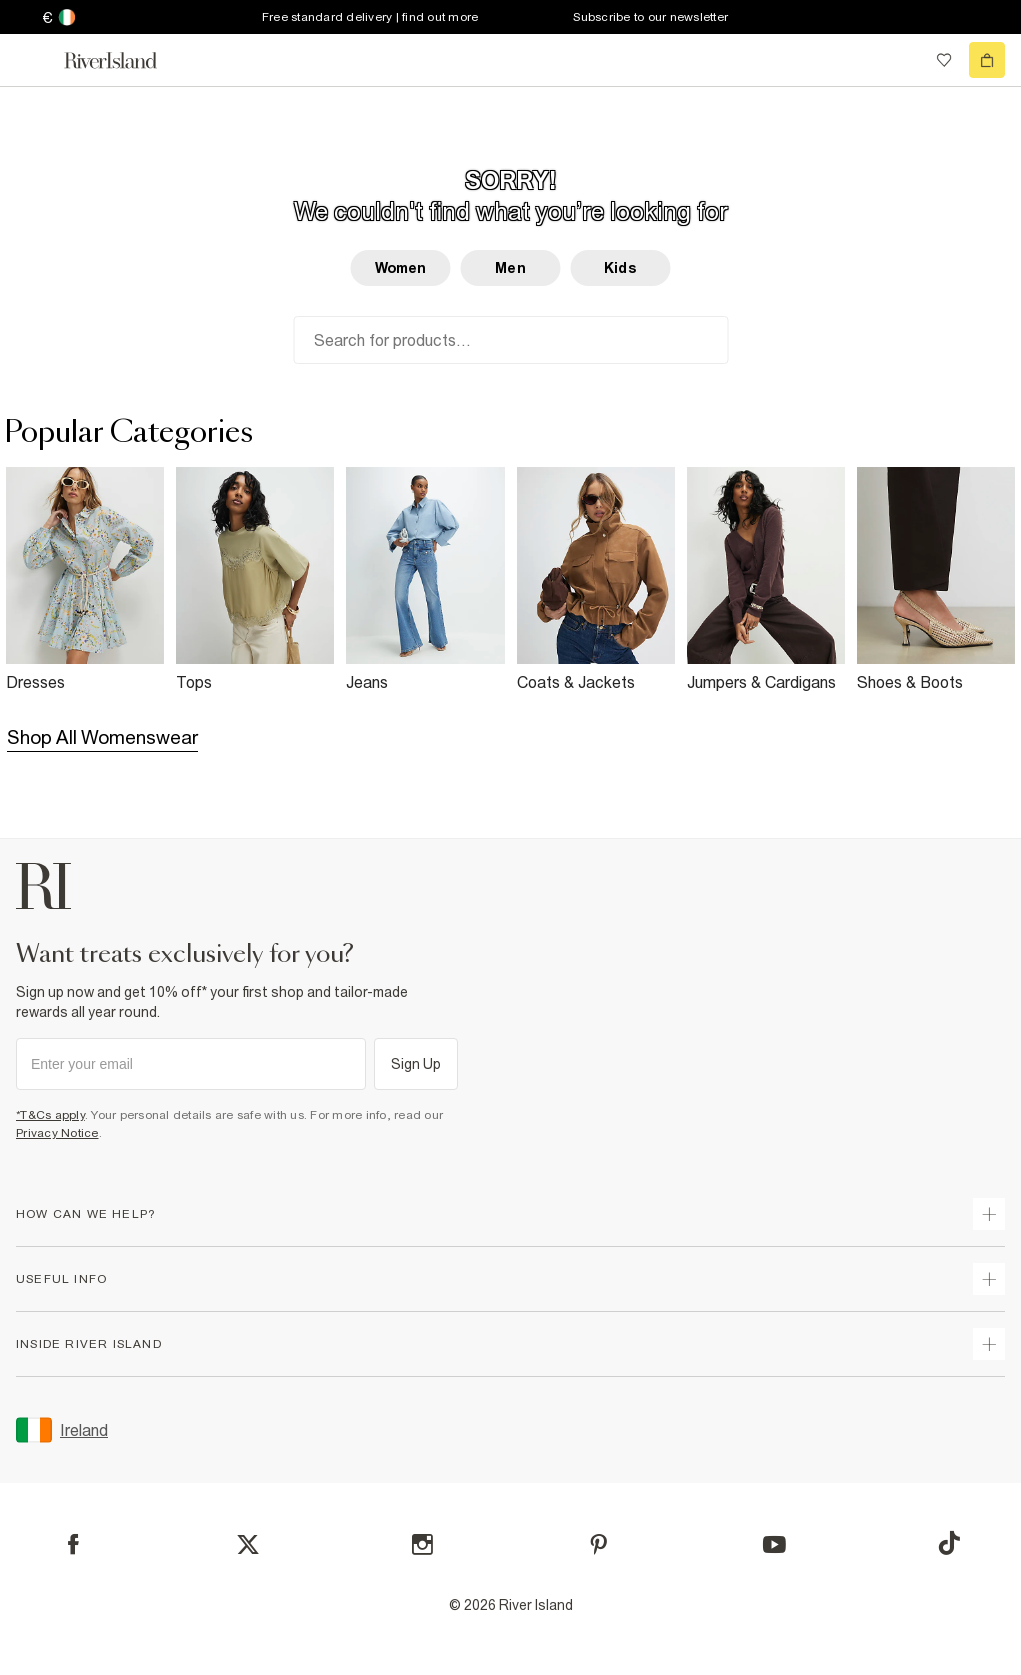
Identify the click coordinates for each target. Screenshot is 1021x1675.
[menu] (34, 60)
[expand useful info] (989, 1279)
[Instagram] (422, 1544)
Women (401, 268)
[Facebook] (73, 1544)
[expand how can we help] (989, 1214)
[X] (248, 1545)
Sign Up (416, 1064)
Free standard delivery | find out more (370, 17)
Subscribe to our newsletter (650, 17)
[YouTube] (774, 1544)
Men (510, 268)
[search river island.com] (903, 60)
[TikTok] (949, 1543)
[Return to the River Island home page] (124, 60)
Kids (620, 268)
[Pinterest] (598, 1544)
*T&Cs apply (50, 1115)
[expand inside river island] (989, 1344)
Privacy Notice (57, 1133)
